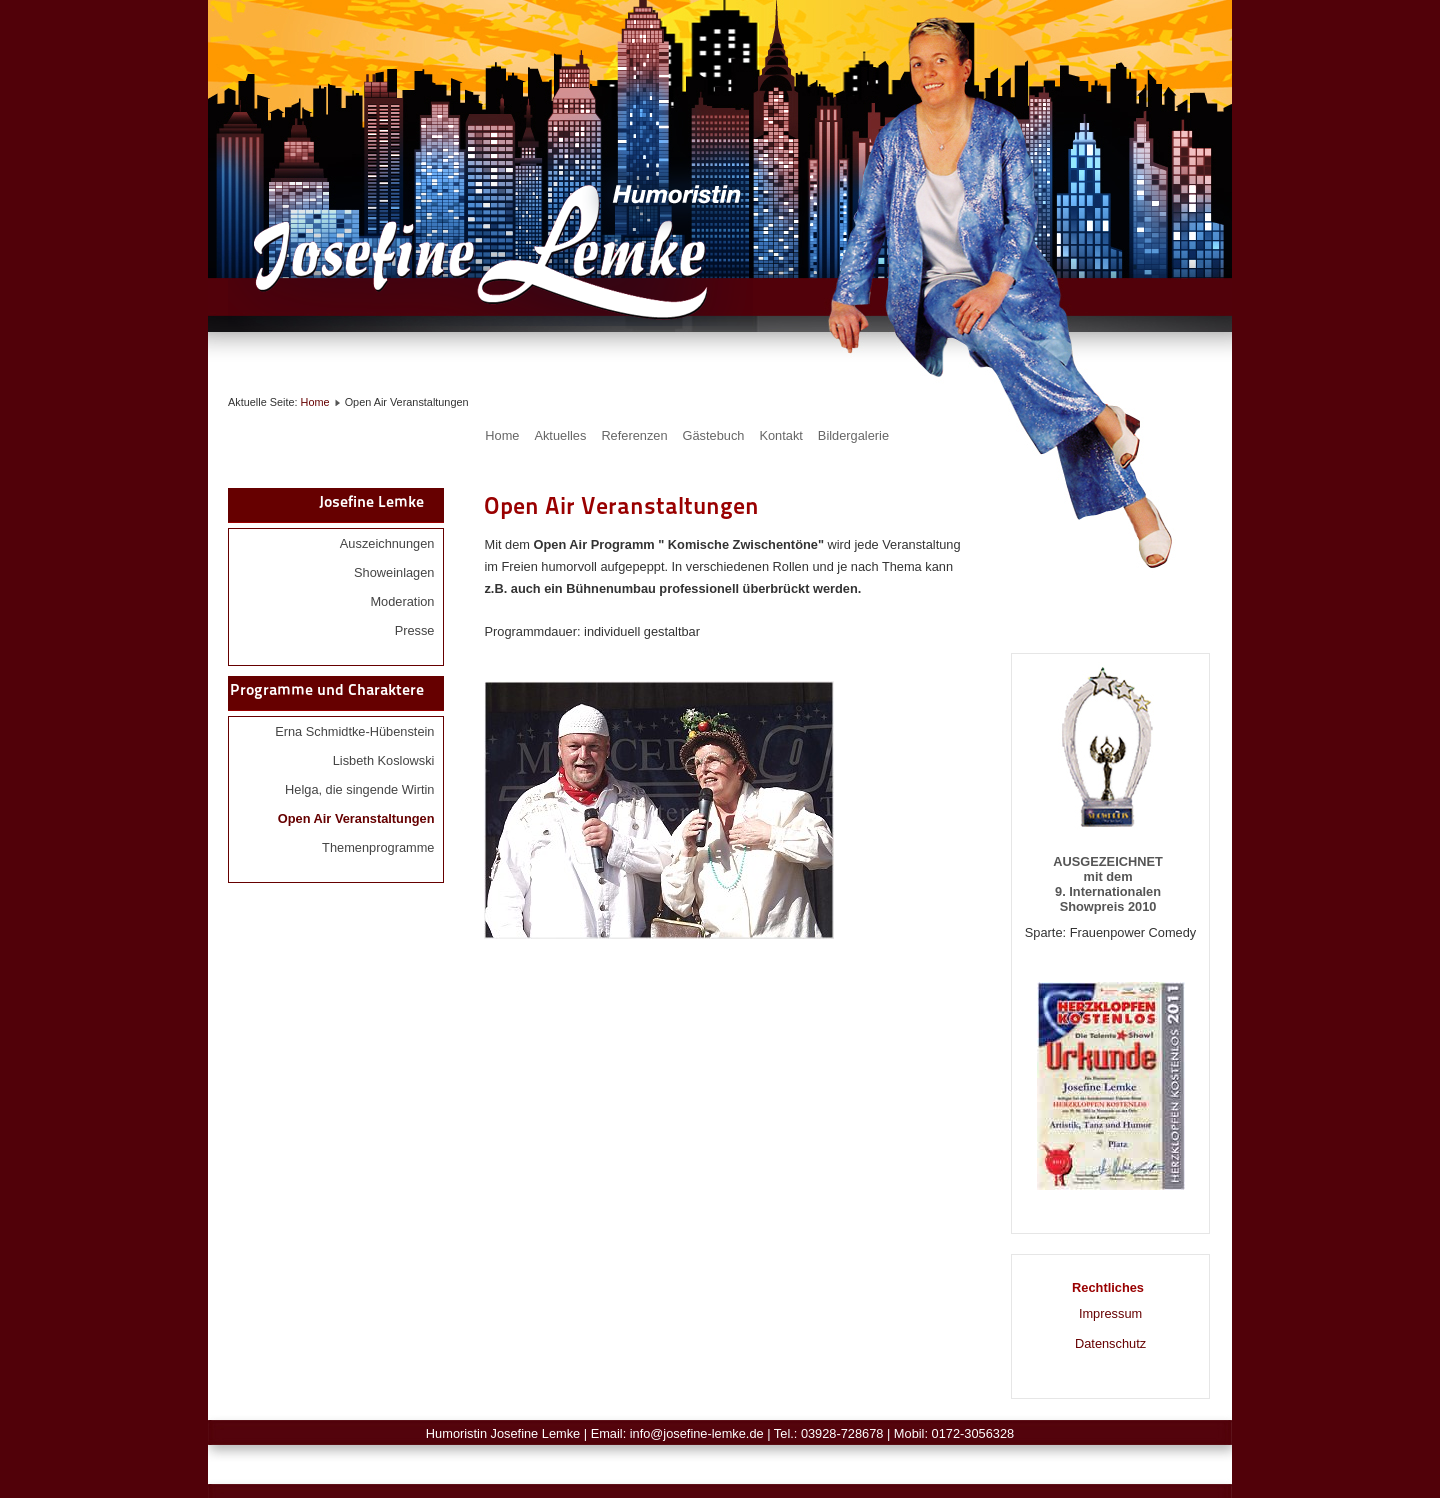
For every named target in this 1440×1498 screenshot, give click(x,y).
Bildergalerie (853, 435)
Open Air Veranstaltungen (356, 818)
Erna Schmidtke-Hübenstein (354, 731)
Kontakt (780, 435)
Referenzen (634, 435)
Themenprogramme (378, 847)
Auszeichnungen (387, 543)
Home (315, 402)
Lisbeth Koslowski (384, 760)
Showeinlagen (394, 572)
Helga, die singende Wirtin (359, 789)
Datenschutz (1110, 1343)
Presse (415, 630)
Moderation (402, 601)
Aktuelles (560, 435)
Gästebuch (714, 435)
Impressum (1110, 1313)
